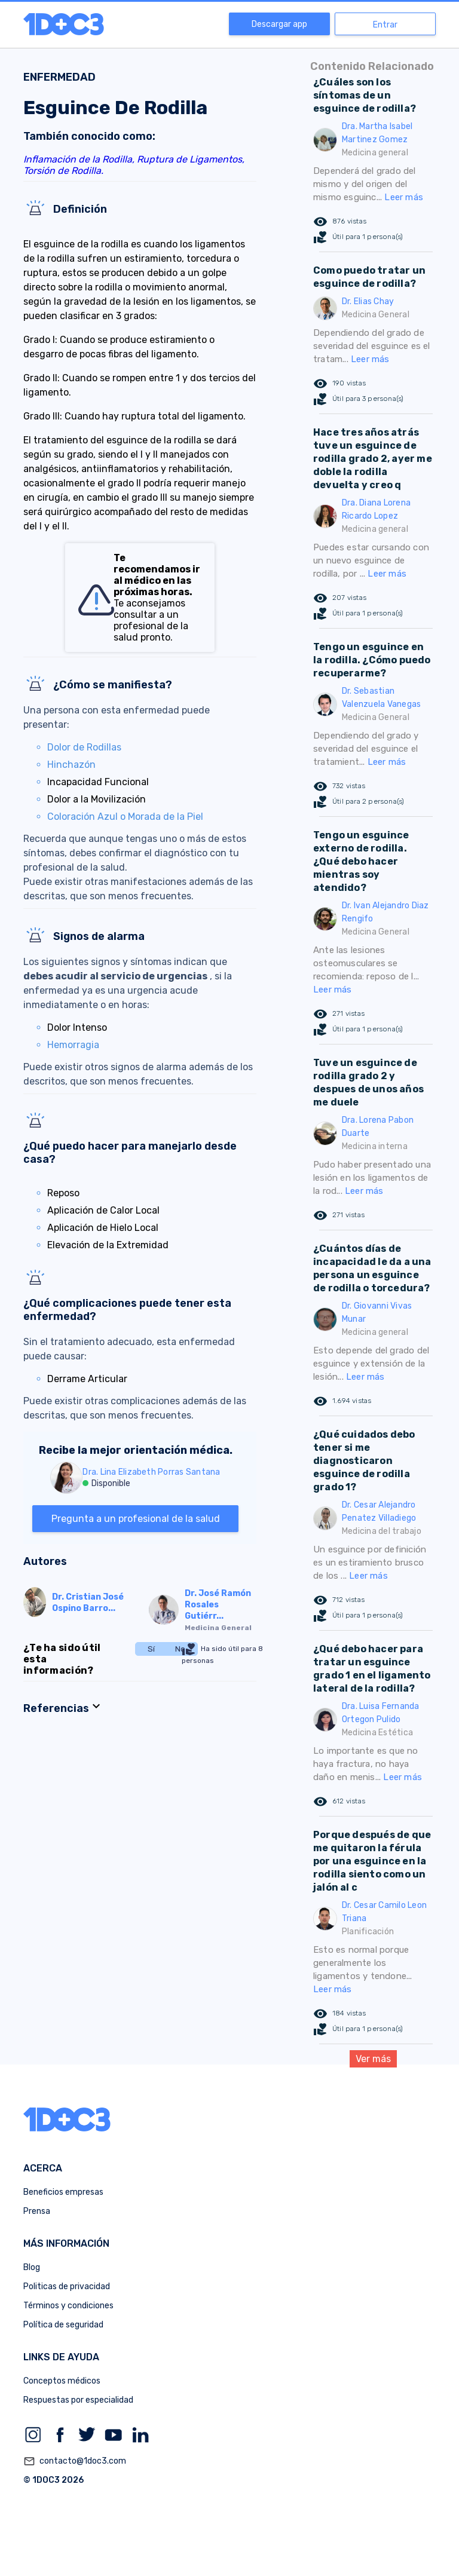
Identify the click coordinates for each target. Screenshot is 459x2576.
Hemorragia (73, 1044)
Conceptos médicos (61, 2381)
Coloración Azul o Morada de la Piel (125, 816)
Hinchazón (71, 764)
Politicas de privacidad (66, 2286)
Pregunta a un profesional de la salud (135, 1518)
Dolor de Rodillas (84, 747)
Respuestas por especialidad (78, 2400)
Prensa (36, 2211)
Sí (151, 1648)
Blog (31, 2267)
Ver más (373, 2059)
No (180, 1648)
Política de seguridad (63, 2325)
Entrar (385, 25)
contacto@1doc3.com (74, 2461)
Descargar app (279, 24)
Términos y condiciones (68, 2306)
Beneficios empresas (63, 2192)
